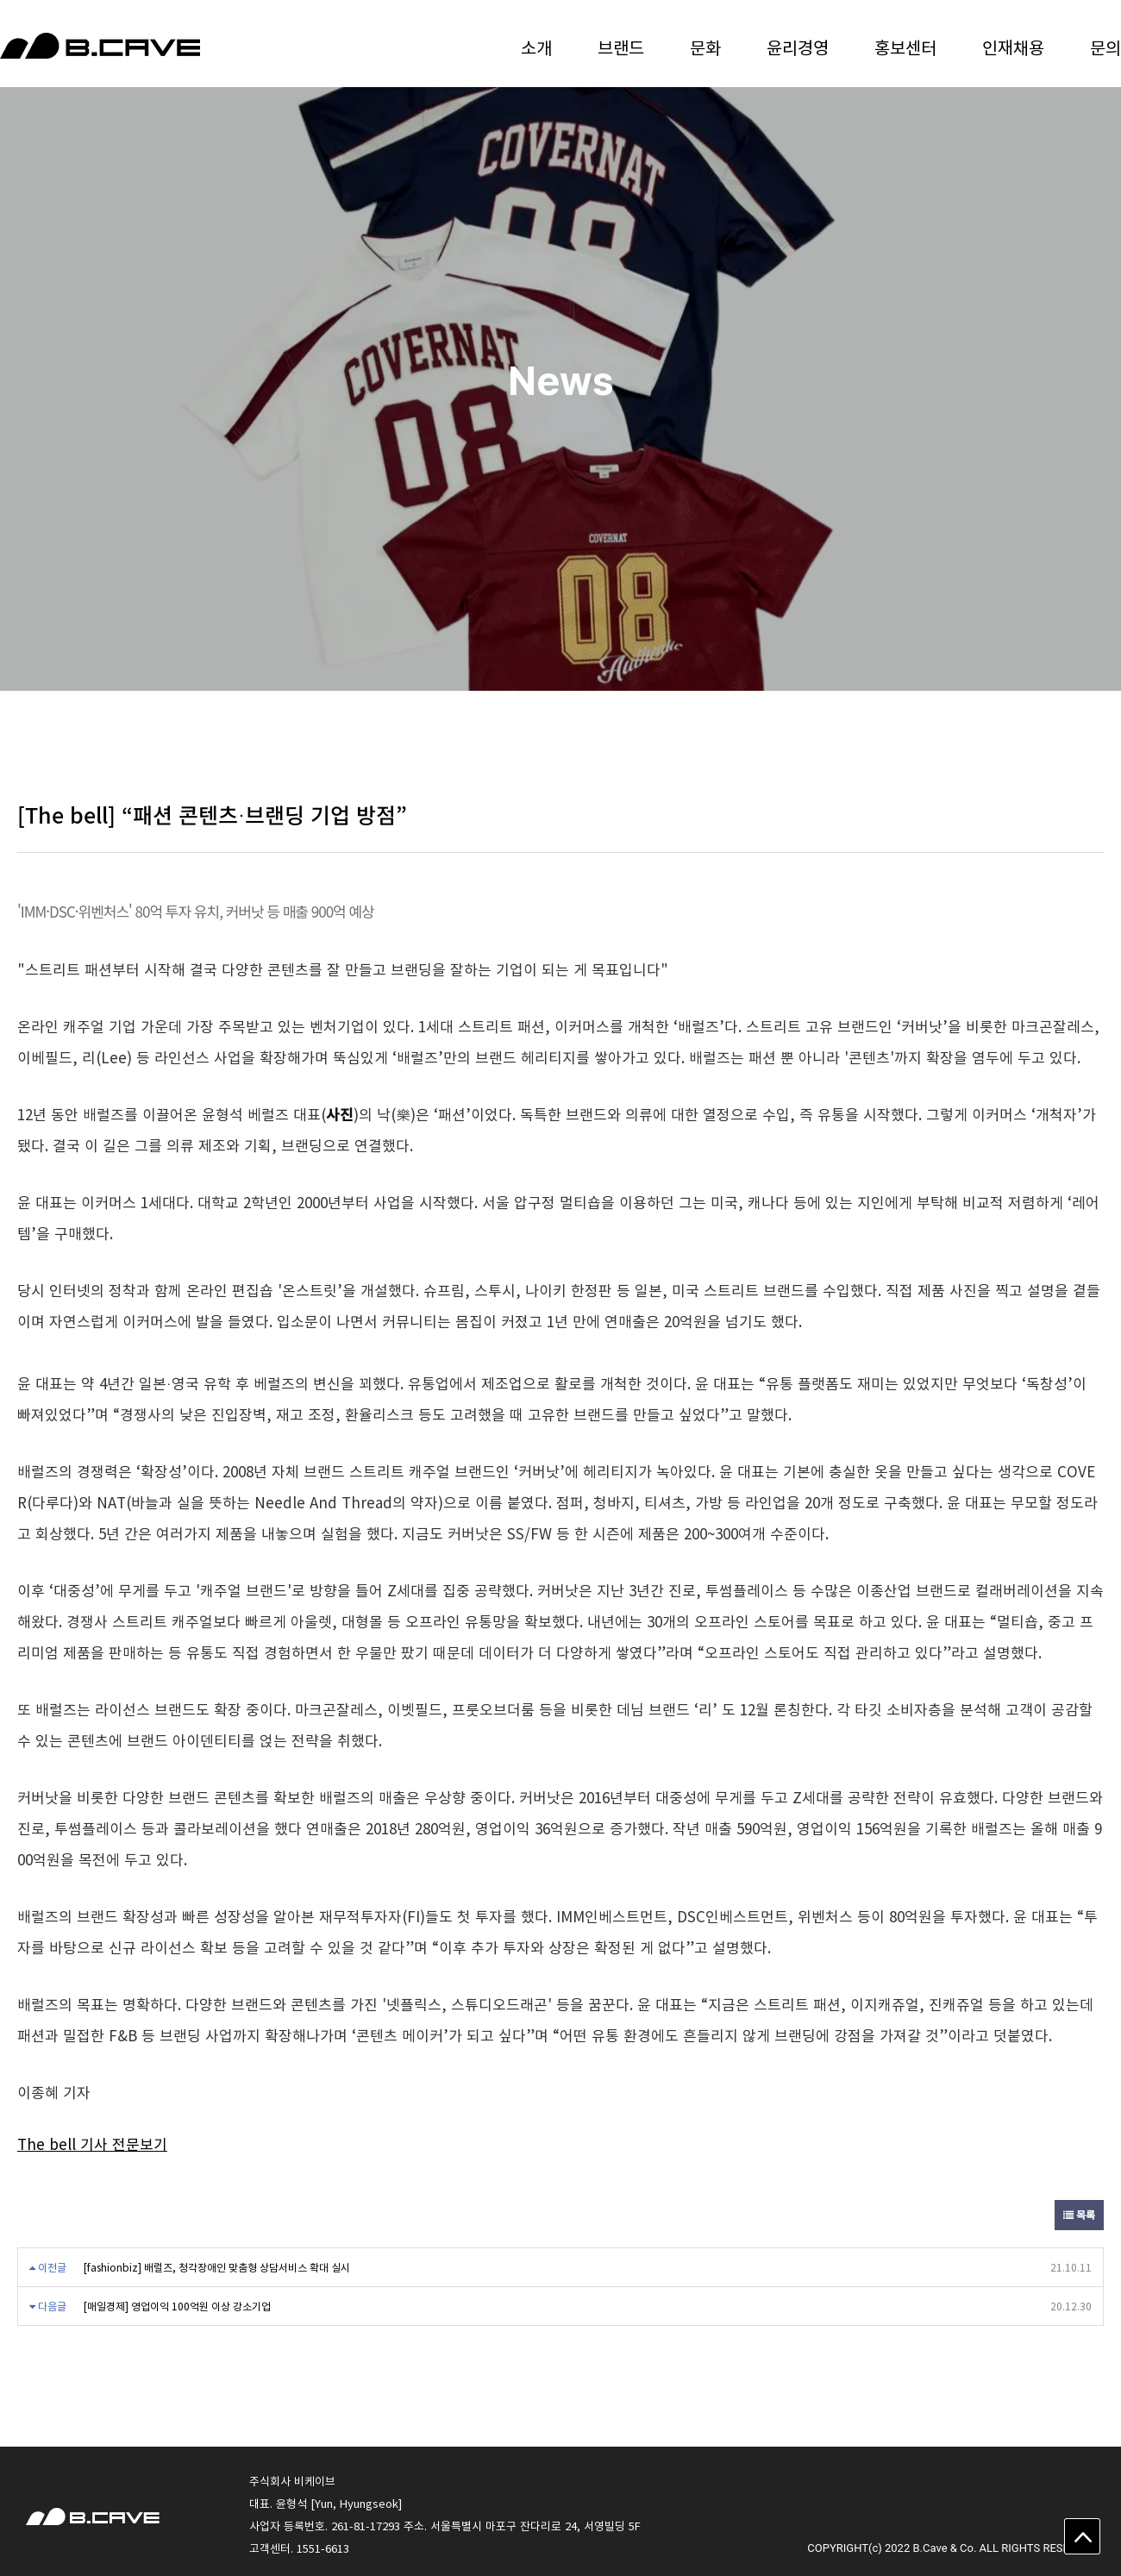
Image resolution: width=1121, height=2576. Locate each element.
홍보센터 (905, 47)
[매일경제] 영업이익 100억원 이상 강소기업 (177, 2306)
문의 (1105, 47)
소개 (536, 47)
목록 (1079, 2214)
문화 (705, 47)
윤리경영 (798, 47)
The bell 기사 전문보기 (92, 2143)
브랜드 (621, 47)
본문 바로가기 (0, 0)
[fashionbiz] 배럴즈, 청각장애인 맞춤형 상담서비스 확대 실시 (217, 2267)
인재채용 (1013, 47)
